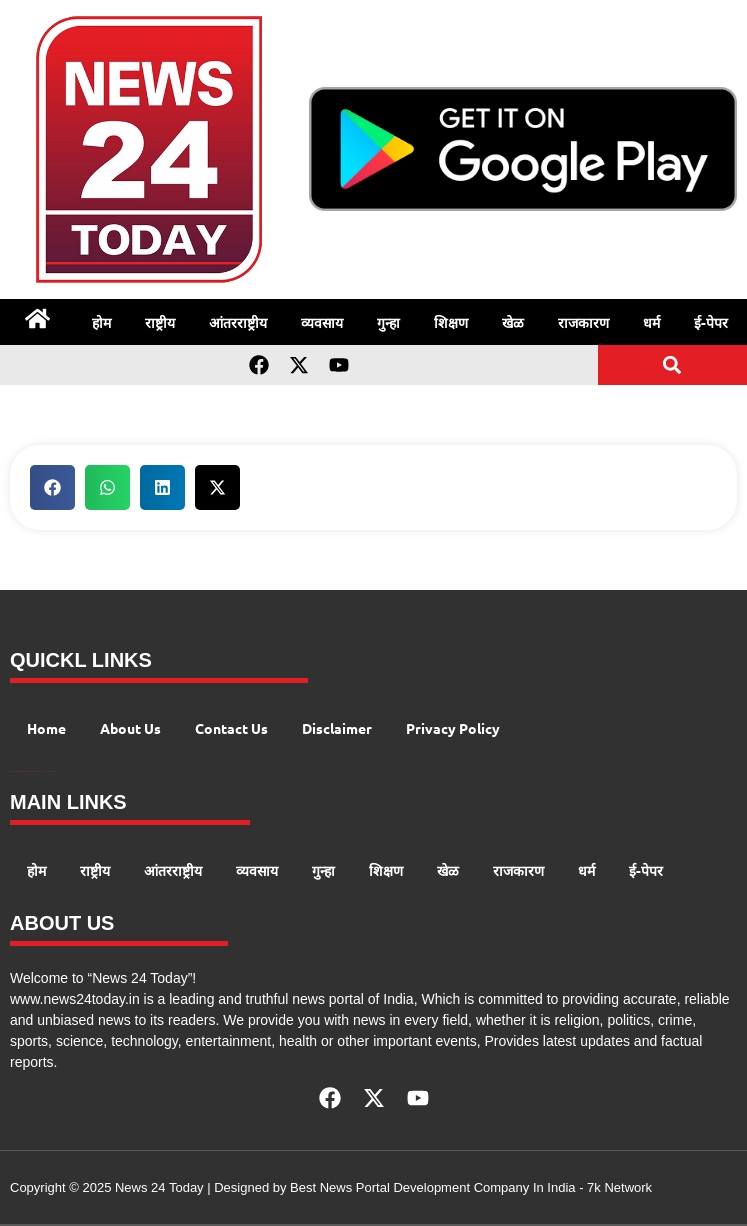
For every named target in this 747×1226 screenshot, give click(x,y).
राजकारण (583, 322)
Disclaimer (337, 728)
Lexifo (53, 771)
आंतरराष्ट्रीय (238, 322)
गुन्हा (388, 322)
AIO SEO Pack (40, 771)
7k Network (619, 1187)
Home (46, 728)
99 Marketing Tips (22, 771)
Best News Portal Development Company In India (434, 1187)
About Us (130, 728)
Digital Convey (13, 771)
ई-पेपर (711, 322)
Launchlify (48, 771)
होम (101, 322)
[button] (672, 364)
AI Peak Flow (32, 771)
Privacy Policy (453, 728)
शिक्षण (451, 322)
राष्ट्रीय (160, 322)
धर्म (651, 322)
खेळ (513, 322)
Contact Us (231, 728)
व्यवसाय (322, 322)
